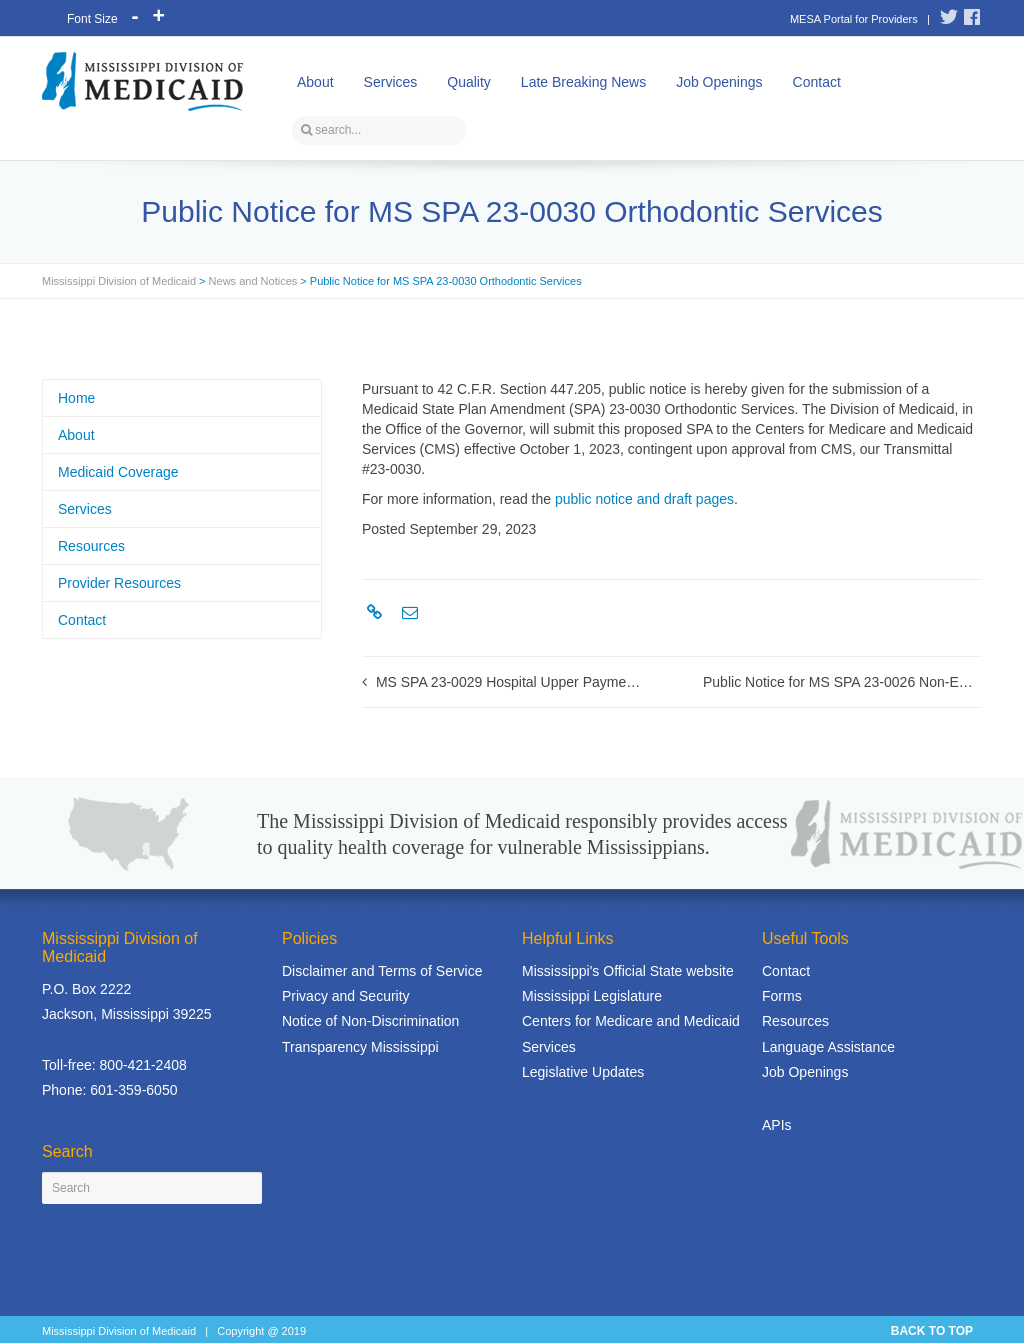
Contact (817, 82)
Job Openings (719, 82)
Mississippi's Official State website (628, 971)
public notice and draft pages (644, 499)
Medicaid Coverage (118, 472)
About (315, 82)
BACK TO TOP (932, 1331)
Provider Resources (119, 583)
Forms (782, 996)
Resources (91, 546)
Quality (469, 82)
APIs (777, 1125)
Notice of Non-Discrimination (370, 1021)
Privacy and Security (346, 996)
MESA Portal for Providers (854, 19)
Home (76, 398)
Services (391, 82)
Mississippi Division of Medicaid (119, 281)
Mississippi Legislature (592, 996)
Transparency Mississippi (360, 1047)
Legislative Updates (583, 1072)
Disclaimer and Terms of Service (382, 971)
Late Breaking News (583, 82)
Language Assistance (828, 1047)
